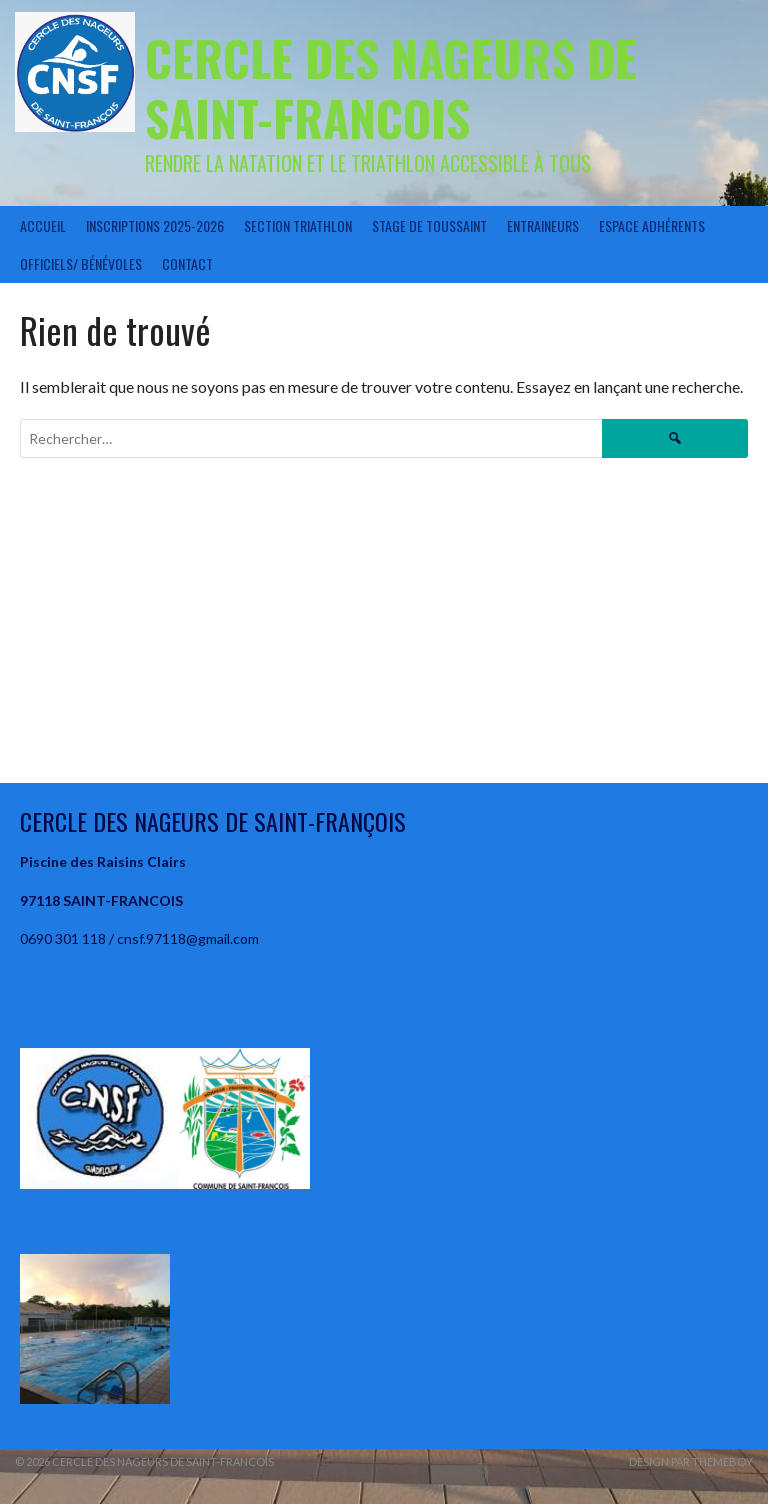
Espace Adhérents (652, 225)
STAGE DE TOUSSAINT (429, 225)
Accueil (43, 225)
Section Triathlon (298, 225)
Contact (187, 263)
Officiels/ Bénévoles (81, 263)
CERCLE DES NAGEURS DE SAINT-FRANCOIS (391, 87)
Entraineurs (543, 225)
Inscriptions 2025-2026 (155, 225)
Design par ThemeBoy (691, 1461)
